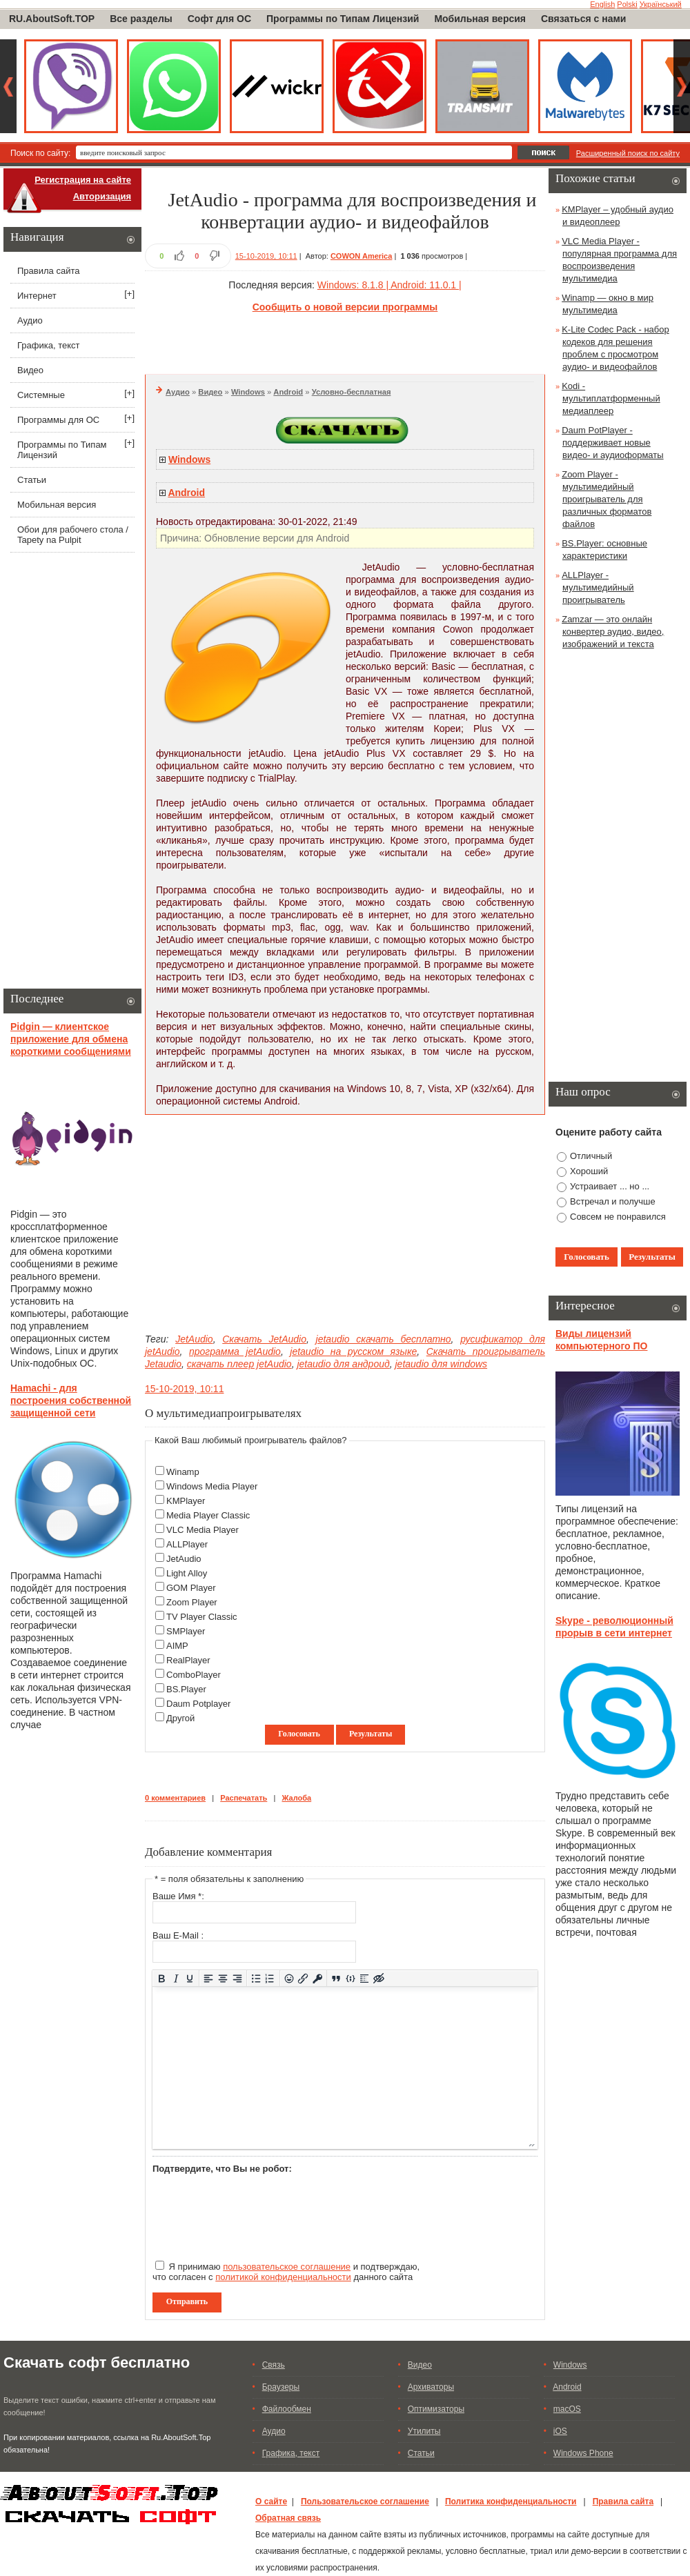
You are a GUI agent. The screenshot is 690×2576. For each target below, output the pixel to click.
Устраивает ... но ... (609, 1186)
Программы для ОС (58, 420)
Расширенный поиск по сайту (628, 153)
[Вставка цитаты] (336, 1978)
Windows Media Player (211, 1486)
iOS (560, 2431)
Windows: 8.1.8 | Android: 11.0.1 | (389, 284)
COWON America (361, 256)
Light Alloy (186, 1573)
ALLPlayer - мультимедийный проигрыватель (597, 587)
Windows (248, 392)
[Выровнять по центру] (223, 1978)
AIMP (177, 1646)
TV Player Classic (201, 1617)
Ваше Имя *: (178, 1896)
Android (288, 392)
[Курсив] (175, 1978)
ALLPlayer (187, 1544)
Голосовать (299, 1733)
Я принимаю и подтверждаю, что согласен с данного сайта (286, 2271)
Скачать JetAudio (264, 1339)
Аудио (178, 392)
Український (661, 4)
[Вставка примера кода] (350, 1978)
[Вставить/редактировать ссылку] (303, 1978)
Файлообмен (286, 2409)
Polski (627, 4)
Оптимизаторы (436, 2409)
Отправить (187, 2301)
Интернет (37, 295)
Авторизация (102, 196)
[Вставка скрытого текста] (379, 1978)
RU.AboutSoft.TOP (52, 18)
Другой (180, 1718)
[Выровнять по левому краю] (208, 1978)
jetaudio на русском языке (353, 1351)
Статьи (31, 480)
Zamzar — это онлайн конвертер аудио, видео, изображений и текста (613, 631)
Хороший (589, 1171)
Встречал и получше (613, 1201)
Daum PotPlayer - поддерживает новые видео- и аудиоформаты (612, 442)
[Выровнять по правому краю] (237, 1978)
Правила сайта (48, 271)
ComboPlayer (193, 1675)
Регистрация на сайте (82, 180)
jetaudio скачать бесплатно (383, 1339)
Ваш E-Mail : (178, 1935)
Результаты (370, 1733)
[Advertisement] (345, 341)
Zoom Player (191, 1602)
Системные (41, 395)
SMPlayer (185, 1631)
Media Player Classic (208, 1515)
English (602, 4)
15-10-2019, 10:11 (266, 256)
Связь (273, 2365)
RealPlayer (188, 1660)
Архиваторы (431, 2387)
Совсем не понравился (618, 1216)
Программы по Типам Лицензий (342, 18)
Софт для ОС (219, 18)
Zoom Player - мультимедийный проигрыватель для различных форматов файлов (606, 499)
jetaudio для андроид (343, 1363)
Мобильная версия (480, 18)
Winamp (182, 1472)
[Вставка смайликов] (289, 1978)
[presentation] (257, 2211)
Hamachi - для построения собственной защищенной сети (70, 1400)
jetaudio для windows (441, 1363)
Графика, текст (48, 345)
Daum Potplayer (198, 1703)
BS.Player (186, 1689)
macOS (567, 2409)
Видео (210, 392)
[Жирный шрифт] (162, 1978)
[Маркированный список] (256, 1978)
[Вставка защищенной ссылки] (317, 1978)
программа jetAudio (235, 1351)
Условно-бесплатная (351, 392)
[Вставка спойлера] (364, 1978)
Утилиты (424, 2431)
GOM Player (191, 1588)
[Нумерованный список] (270, 1978)
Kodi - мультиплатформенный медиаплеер (611, 398)
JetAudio (194, 1339)
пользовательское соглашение (287, 2266)
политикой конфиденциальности (283, 2277)
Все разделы (141, 18)
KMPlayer (185, 1501)
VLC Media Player (202, 1530)
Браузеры (280, 2387)
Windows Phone (583, 2453)
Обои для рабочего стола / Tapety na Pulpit (72, 534)
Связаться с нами (583, 18)
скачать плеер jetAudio (239, 1363)
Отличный (591, 1156)
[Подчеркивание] (190, 1978)
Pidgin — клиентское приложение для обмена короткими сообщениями (70, 1039)
